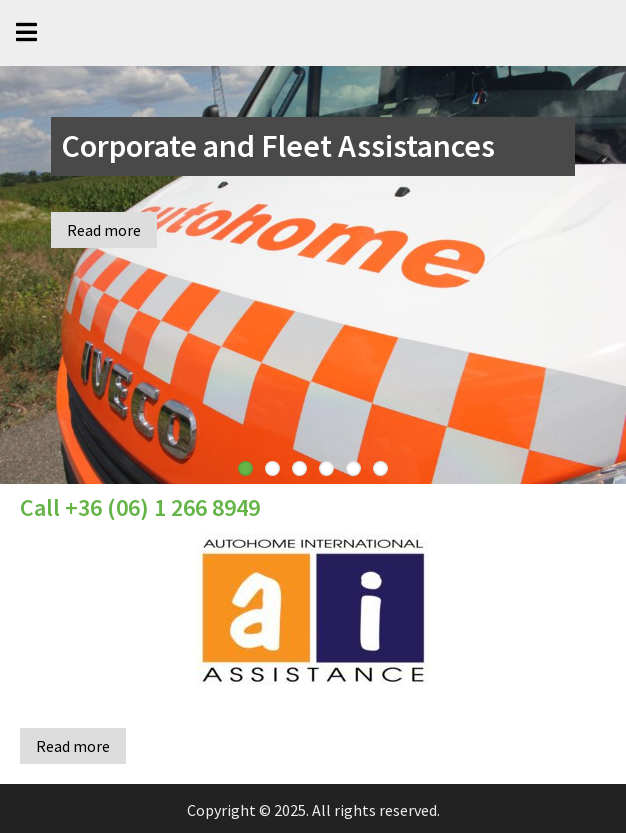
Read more (104, 230)
